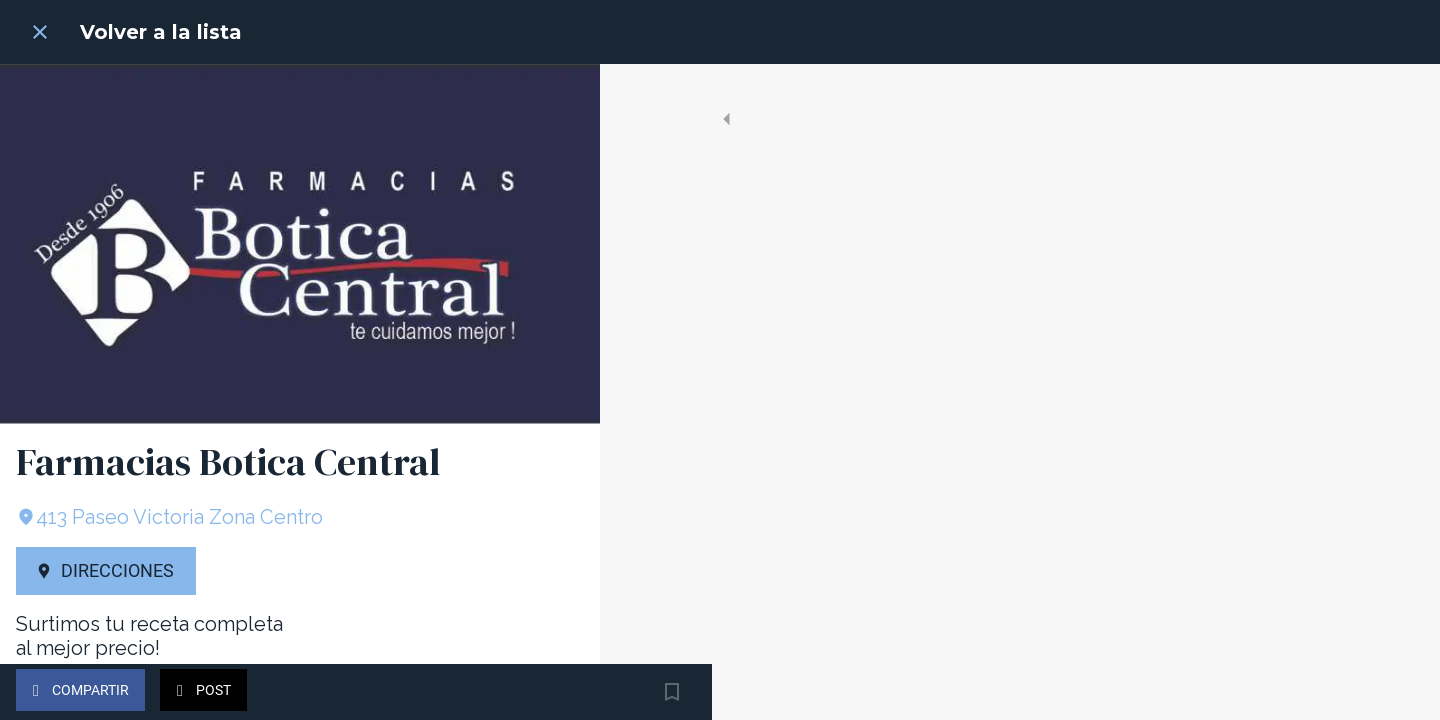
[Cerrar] (40, 32)
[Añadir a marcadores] (560, 692)
